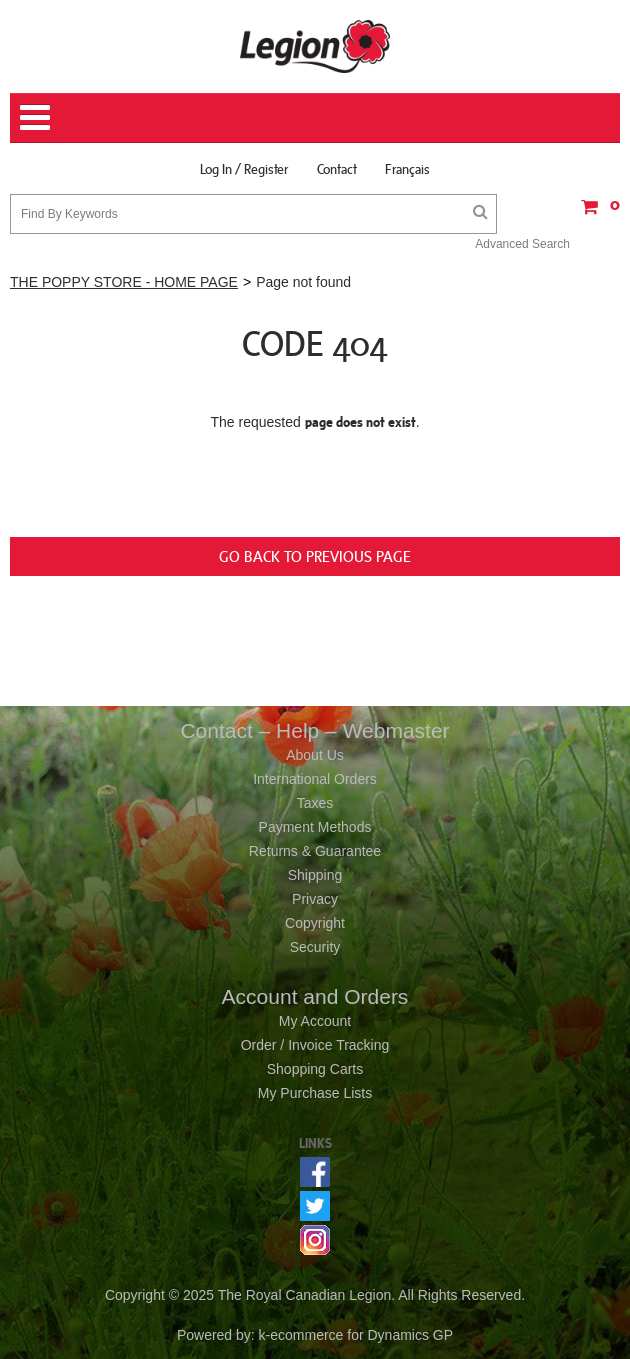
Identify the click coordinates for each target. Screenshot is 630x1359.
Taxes (315, 803)
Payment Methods (315, 827)
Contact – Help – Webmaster (314, 730)
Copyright (315, 923)
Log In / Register (244, 169)
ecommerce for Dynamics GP (361, 1335)
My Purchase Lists (315, 1093)
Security (315, 947)
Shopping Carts (315, 1069)
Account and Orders (315, 996)
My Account (315, 1021)
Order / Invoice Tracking (315, 1045)
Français (407, 169)
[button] (595, 213)
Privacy (315, 899)
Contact (337, 169)
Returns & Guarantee (315, 851)
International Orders (315, 779)
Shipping (315, 875)
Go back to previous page (315, 556)
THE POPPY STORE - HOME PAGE (124, 282)
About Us (315, 755)
